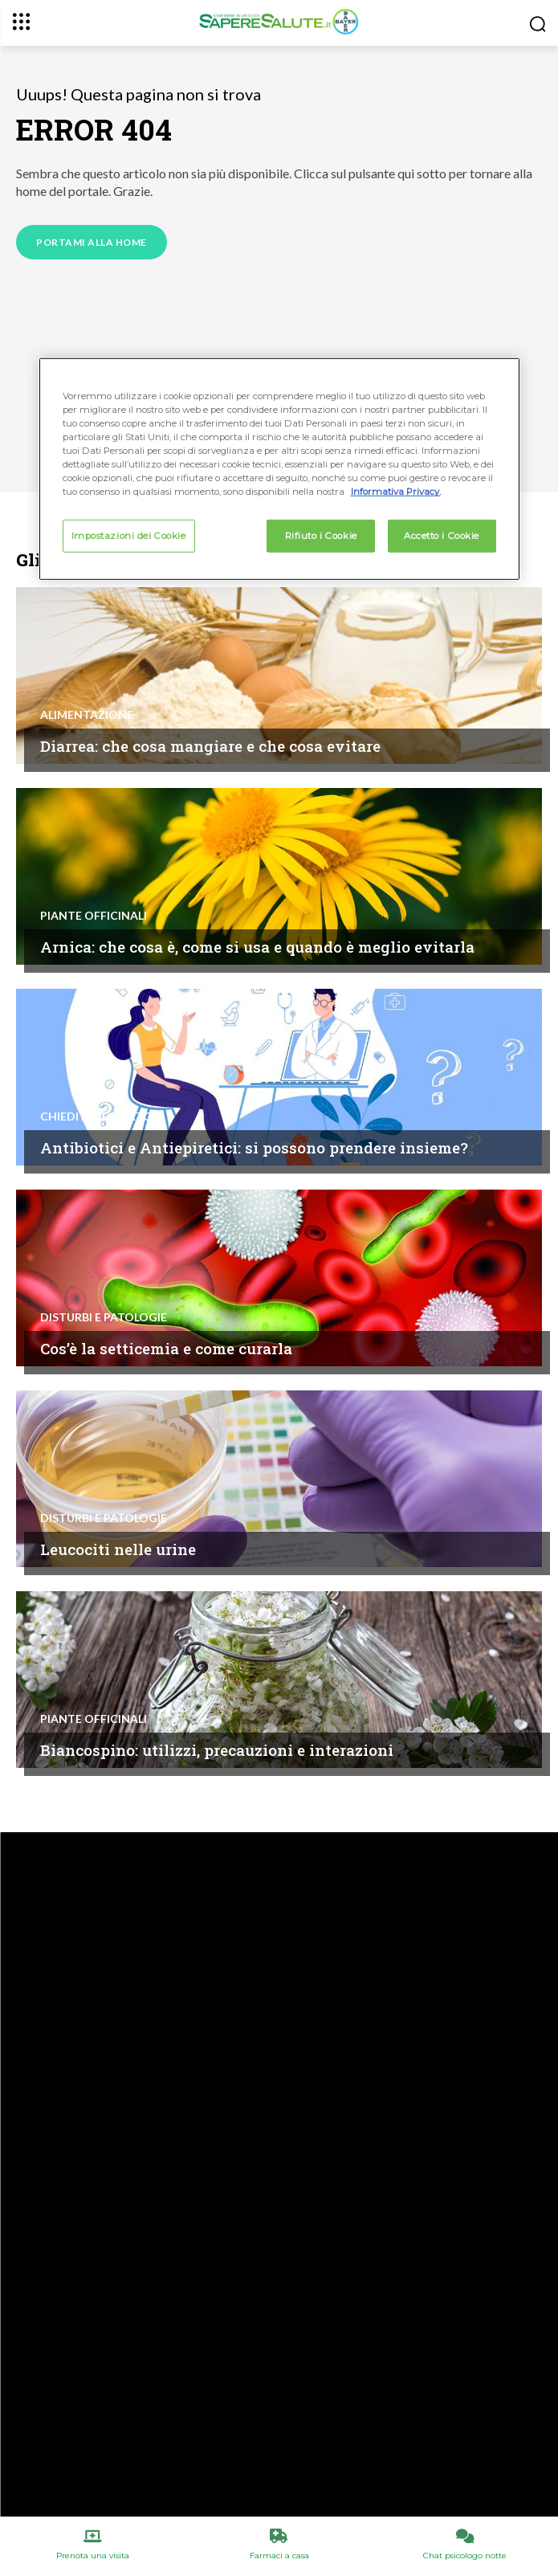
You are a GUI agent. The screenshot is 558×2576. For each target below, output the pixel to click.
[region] (279, 469)
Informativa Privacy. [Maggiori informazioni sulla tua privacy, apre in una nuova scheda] (396, 491)
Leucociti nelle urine (118, 1549)
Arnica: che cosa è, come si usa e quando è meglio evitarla (257, 947)
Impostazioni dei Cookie (128, 535)
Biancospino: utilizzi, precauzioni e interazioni (216, 1750)
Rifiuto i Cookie (321, 535)
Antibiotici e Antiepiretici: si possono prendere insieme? (254, 1147)
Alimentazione (86, 715)
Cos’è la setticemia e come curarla (166, 1348)
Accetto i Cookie (441, 535)
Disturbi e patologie (103, 1317)
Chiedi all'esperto (96, 1116)
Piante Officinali (93, 915)
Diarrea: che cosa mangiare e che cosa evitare (210, 746)
